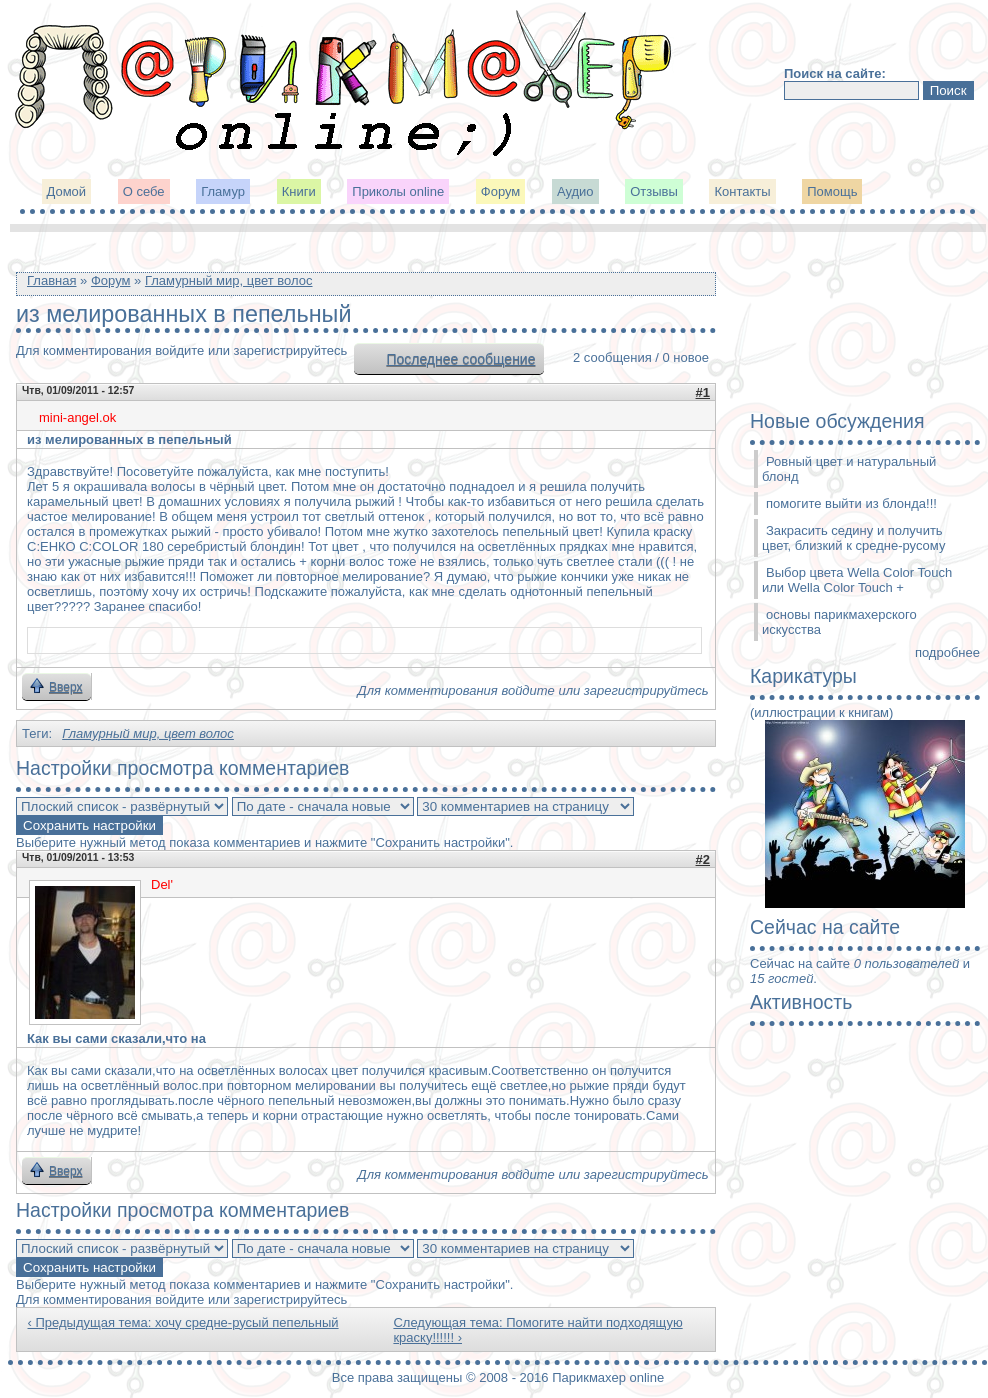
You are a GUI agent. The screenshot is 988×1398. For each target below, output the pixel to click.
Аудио (575, 191)
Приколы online (398, 191)
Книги (299, 191)
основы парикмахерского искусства (839, 622)
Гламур (223, 191)
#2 (703, 859)
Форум (501, 191)
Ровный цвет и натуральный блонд (849, 469)
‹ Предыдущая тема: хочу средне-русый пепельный (183, 1322)
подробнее (947, 652)
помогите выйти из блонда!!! (851, 503)
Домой (67, 191)
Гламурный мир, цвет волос (229, 280)
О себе (144, 191)
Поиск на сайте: (835, 73)
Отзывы (654, 191)
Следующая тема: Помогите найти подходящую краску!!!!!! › (537, 1330)
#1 (703, 392)
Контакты (742, 191)
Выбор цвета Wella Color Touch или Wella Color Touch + (857, 580)
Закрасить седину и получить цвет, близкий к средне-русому (853, 538)
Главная (51, 280)
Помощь (832, 191)
